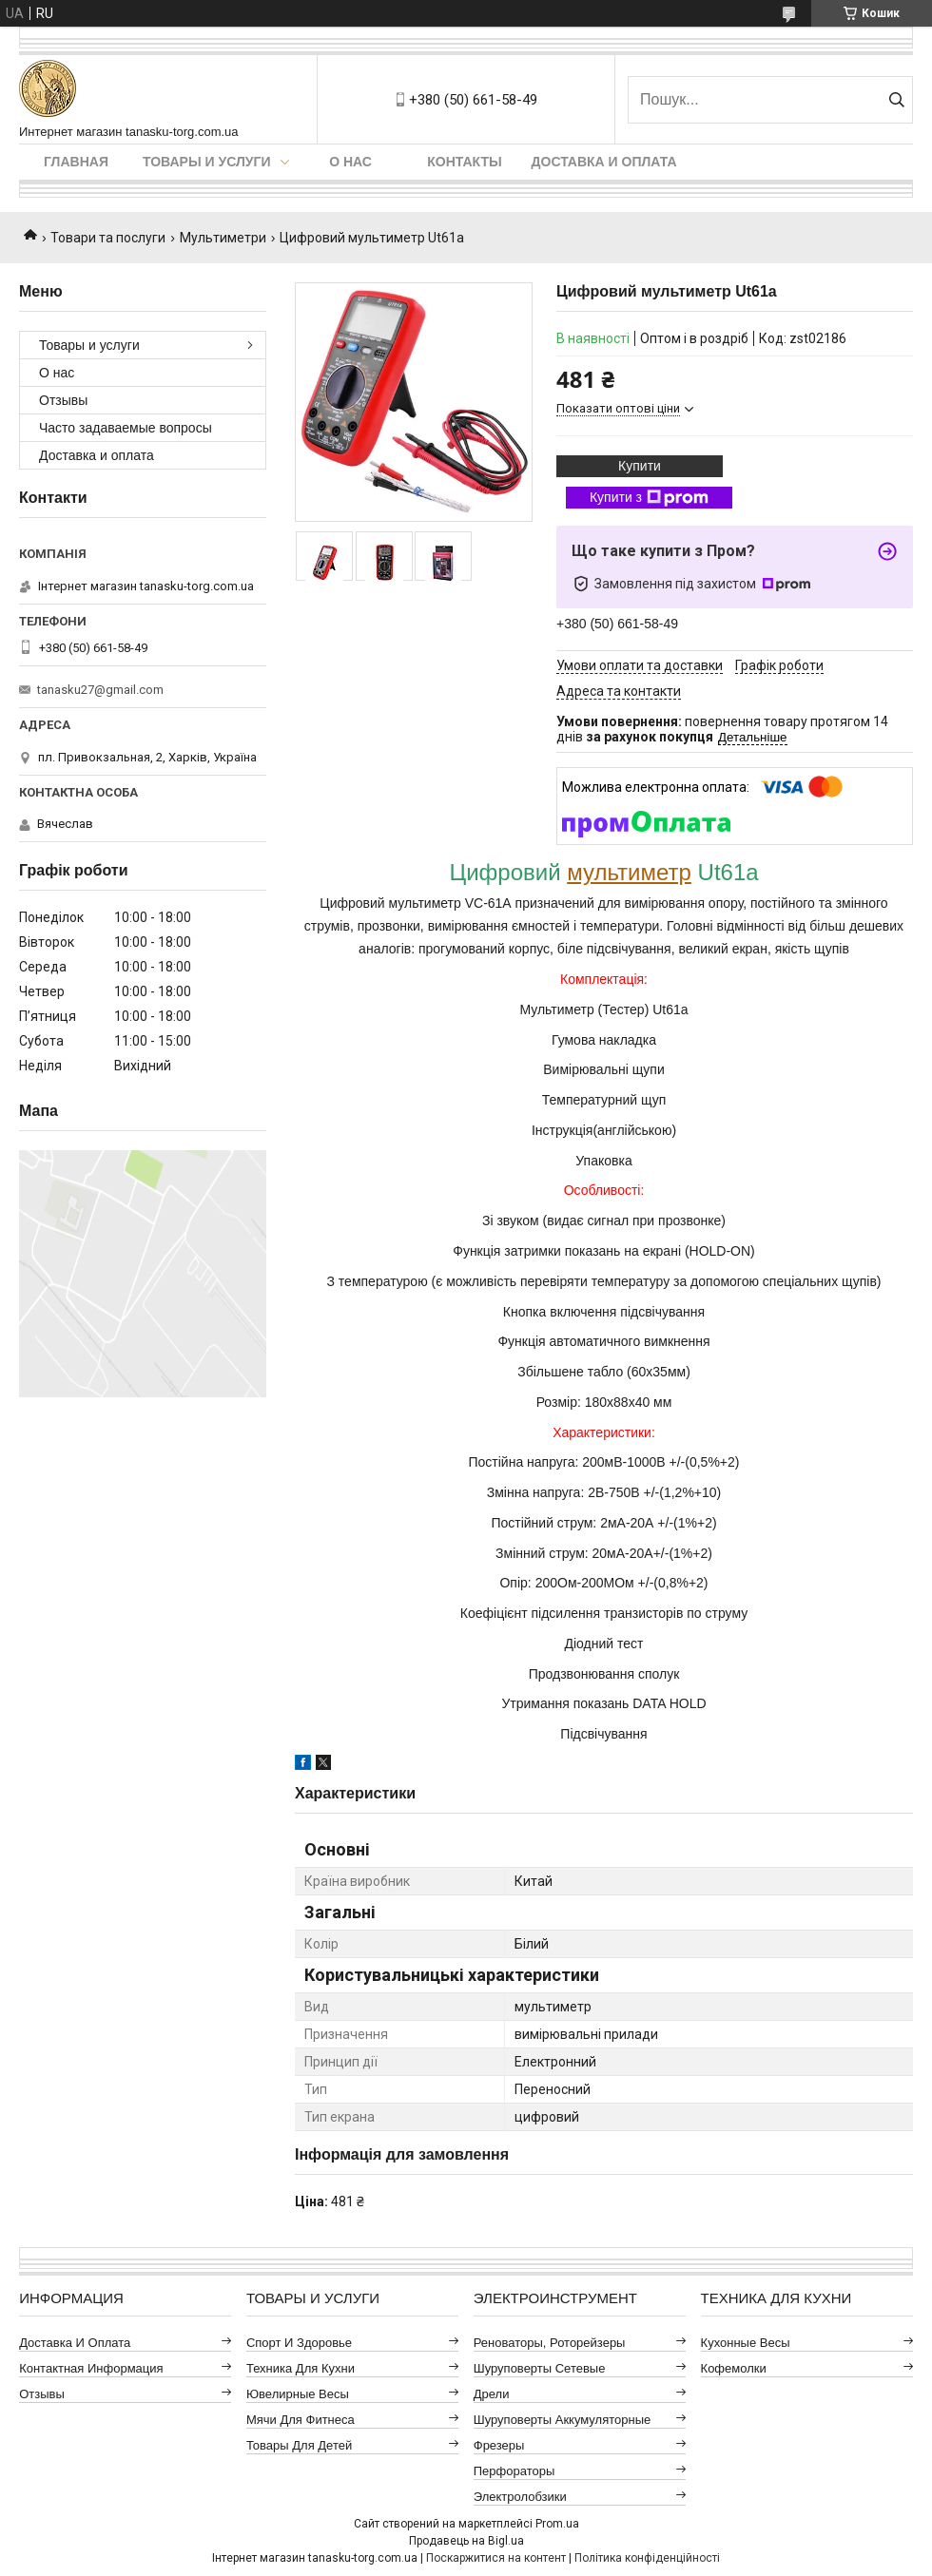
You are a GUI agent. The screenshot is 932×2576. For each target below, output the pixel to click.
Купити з (649, 498)
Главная (76, 161)
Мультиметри (223, 237)
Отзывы (63, 400)
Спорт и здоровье (299, 2343)
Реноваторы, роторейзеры (550, 2343)
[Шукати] (896, 100)
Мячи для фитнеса (300, 2420)
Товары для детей (299, 2445)
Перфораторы (514, 2471)
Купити (639, 465)
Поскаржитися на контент (496, 2558)
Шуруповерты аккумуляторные (562, 2420)
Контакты (464, 161)
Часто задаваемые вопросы (125, 427)
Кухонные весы (745, 2343)
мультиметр (629, 872)
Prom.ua (557, 2523)
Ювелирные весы (297, 2394)
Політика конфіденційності (647, 2558)
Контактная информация (91, 2368)
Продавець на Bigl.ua (466, 2540)
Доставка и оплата (604, 161)
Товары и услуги (207, 161)
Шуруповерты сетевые (540, 2368)
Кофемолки (734, 2368)
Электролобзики (520, 2496)
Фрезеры (499, 2445)
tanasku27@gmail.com (100, 689)
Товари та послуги (107, 237)
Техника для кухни (300, 2368)
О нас (350, 161)
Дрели (492, 2394)
